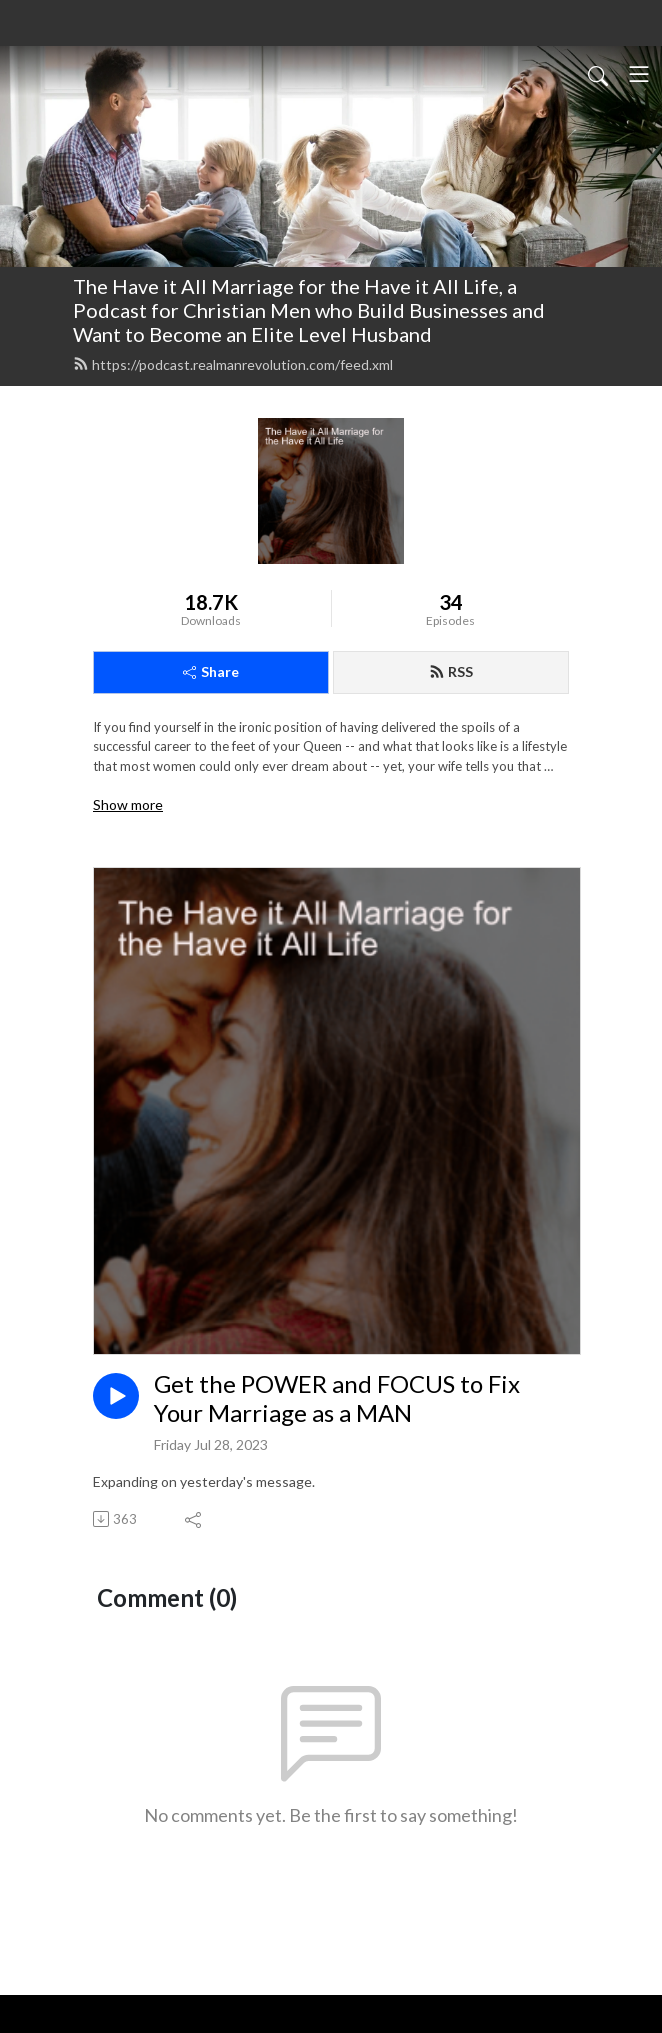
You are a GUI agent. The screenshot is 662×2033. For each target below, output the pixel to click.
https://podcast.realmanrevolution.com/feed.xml (233, 364)
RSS (451, 671)
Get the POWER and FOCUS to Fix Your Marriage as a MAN (337, 1398)
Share (211, 671)
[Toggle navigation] (639, 74)
